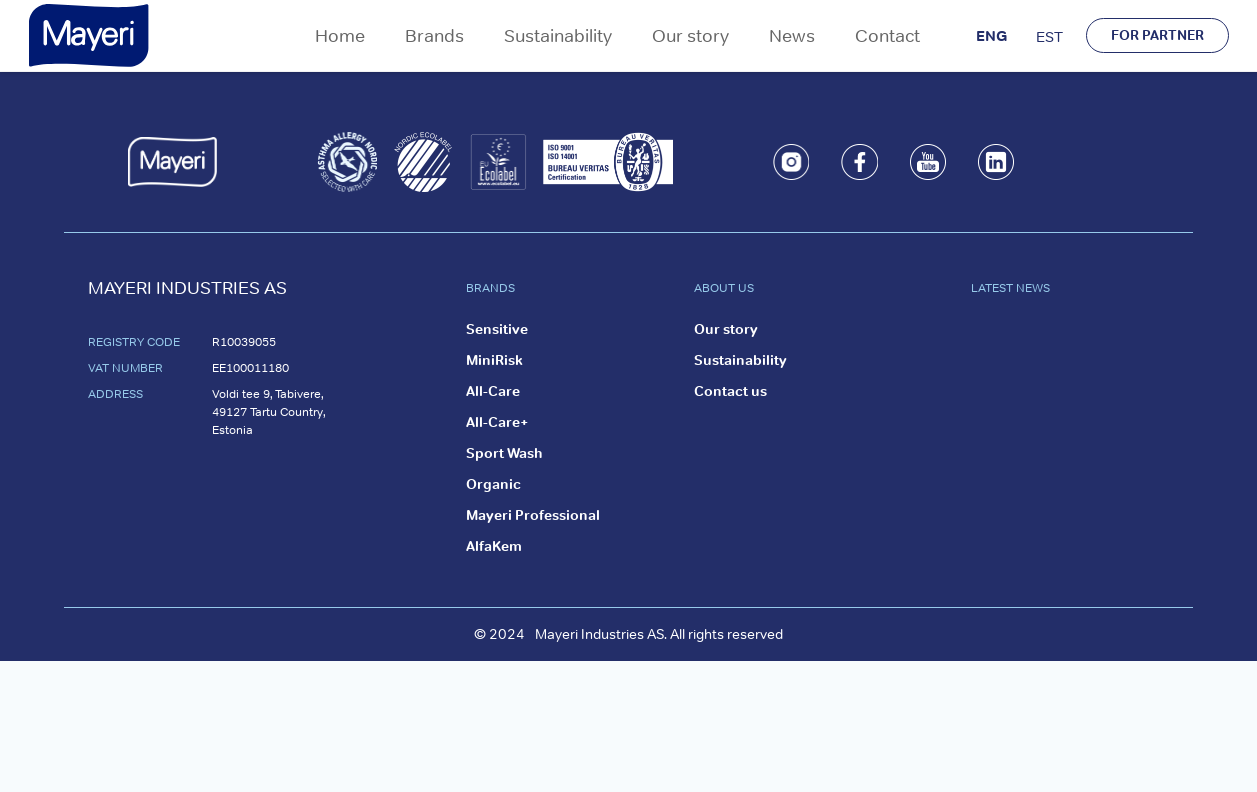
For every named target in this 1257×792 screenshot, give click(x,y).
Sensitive (497, 329)
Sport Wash (504, 453)
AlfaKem (494, 546)
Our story (690, 35)
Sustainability (558, 35)
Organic (493, 484)
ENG (991, 35)
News (792, 35)
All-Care (493, 391)
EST (1049, 36)
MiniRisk (494, 360)
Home (340, 35)
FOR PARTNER (1157, 35)
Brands (434, 35)
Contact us (730, 391)
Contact (887, 35)
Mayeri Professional (533, 515)
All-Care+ (497, 422)
